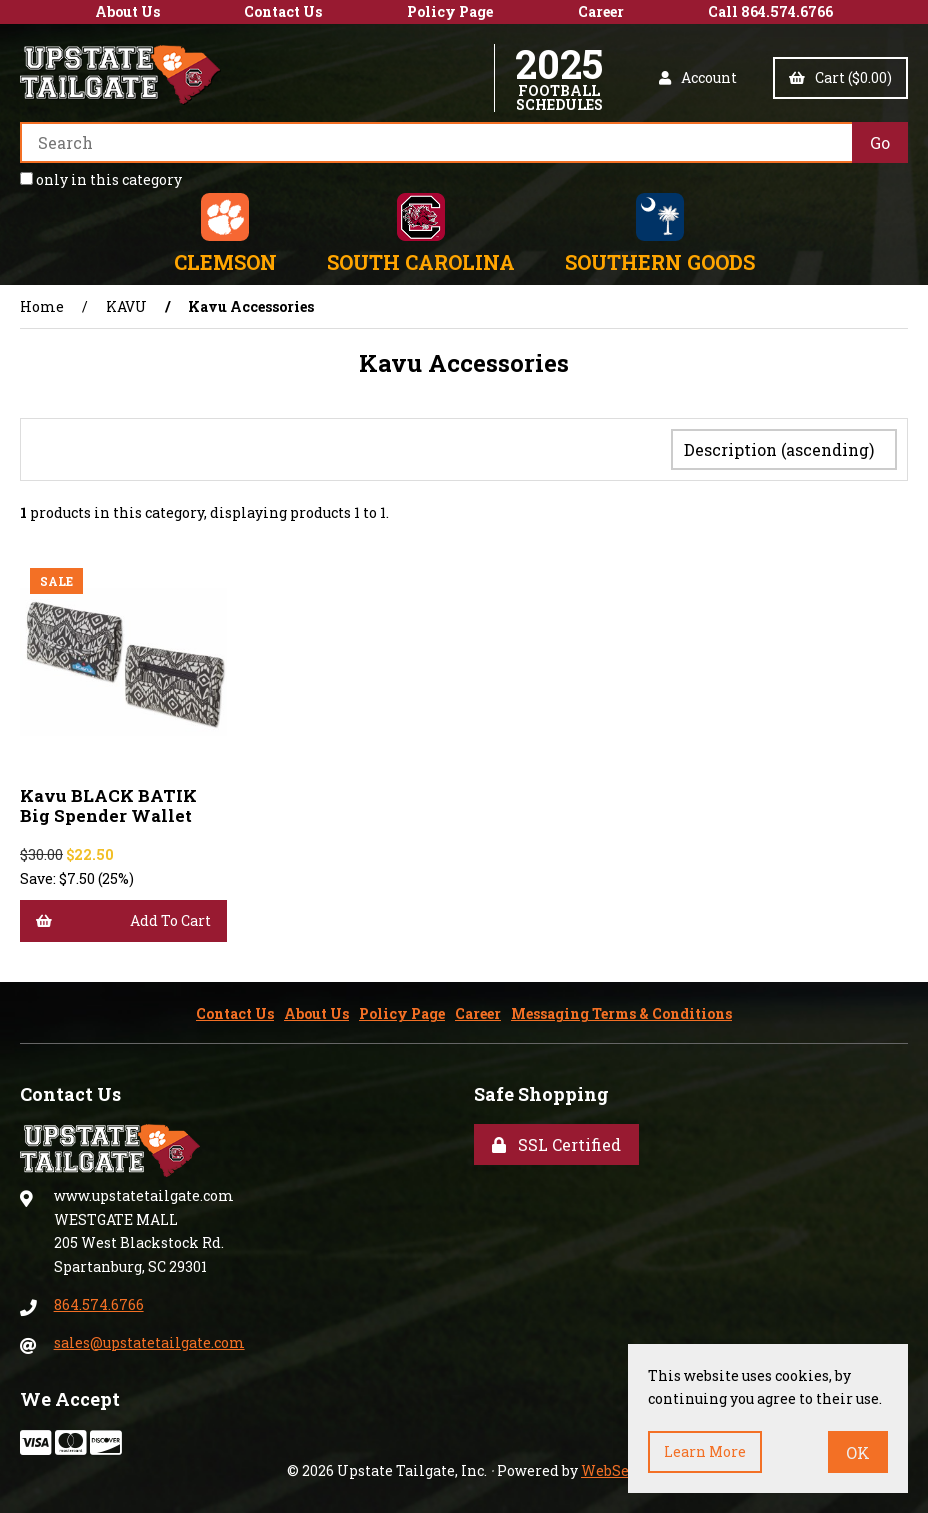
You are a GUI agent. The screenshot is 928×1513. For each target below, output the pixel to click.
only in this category (101, 179)
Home (42, 306)
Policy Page (450, 11)
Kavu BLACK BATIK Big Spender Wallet (108, 801)
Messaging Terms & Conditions (621, 1009)
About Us (127, 11)
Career (601, 11)
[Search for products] (436, 142)
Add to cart (123, 916)
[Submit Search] (880, 142)
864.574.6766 (99, 1300)
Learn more (705, 1451)
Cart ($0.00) (840, 77)
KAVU (126, 306)
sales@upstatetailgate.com (149, 1338)
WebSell (611, 1466)
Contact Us (283, 11)
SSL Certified (556, 1140)
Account (698, 77)
